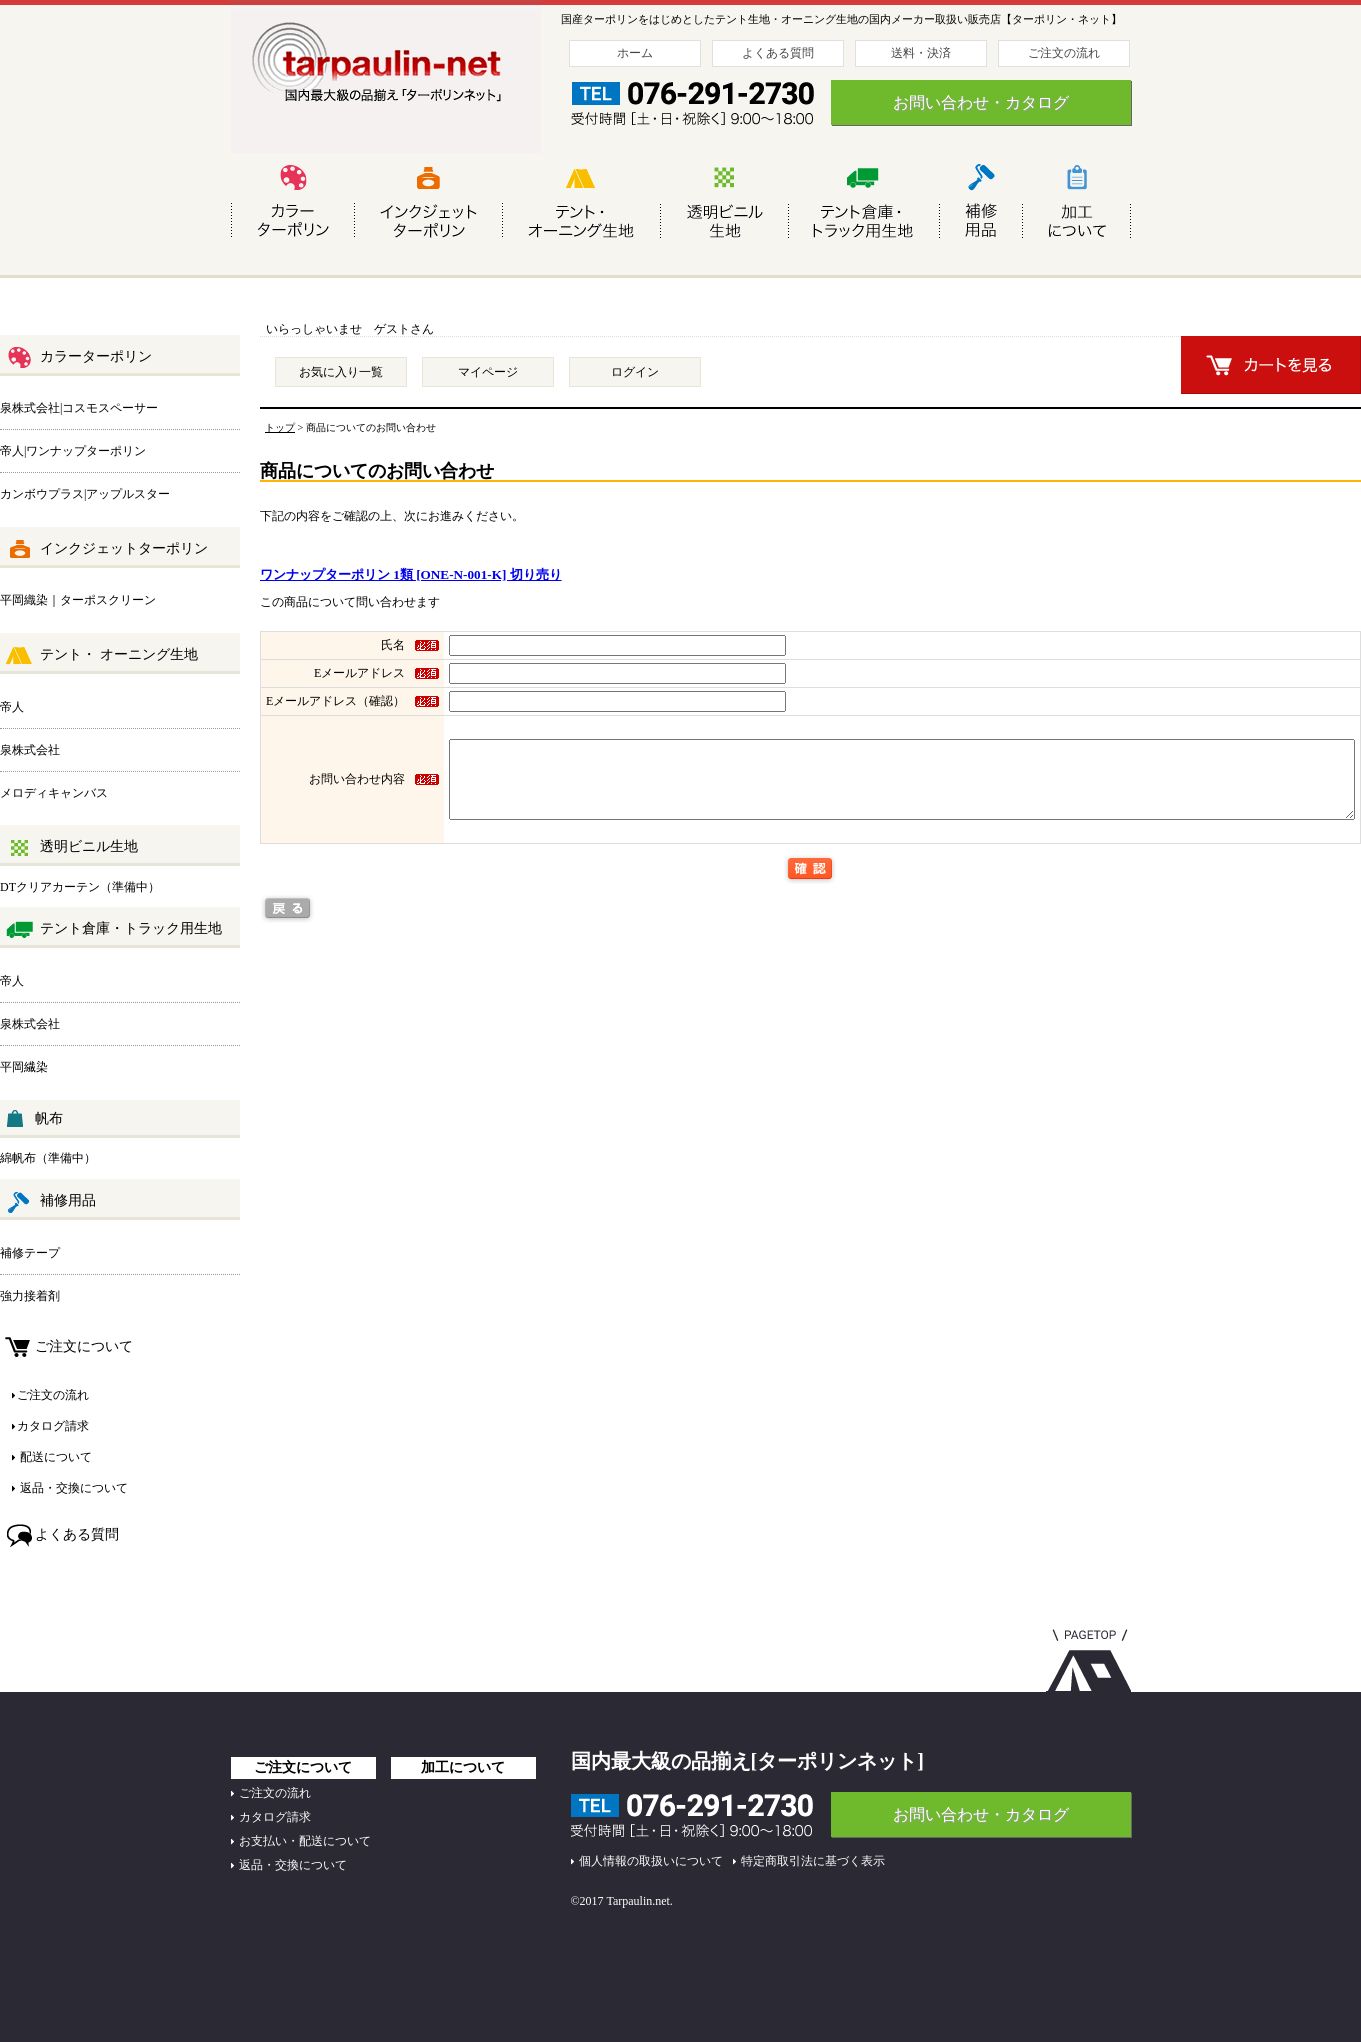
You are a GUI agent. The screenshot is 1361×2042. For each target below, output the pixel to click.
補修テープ (30, 1253)
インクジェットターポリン (106, 550)
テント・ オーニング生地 (101, 656)
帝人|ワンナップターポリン (73, 451)
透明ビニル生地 (71, 848)
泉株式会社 (30, 750)
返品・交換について (72, 1488)
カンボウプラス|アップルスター (85, 494)
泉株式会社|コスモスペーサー (79, 408)
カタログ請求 (53, 1426)
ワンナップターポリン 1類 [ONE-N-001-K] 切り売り (411, 574)
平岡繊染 (24, 1067)
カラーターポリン (78, 358)
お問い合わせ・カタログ (981, 102)
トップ (280, 427)
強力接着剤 (30, 1296)
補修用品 (50, 1202)
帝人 (12, 707)
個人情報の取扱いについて (651, 1861)
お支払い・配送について (305, 1841)
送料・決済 (921, 53)
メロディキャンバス (54, 793)
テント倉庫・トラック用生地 (113, 930)
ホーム (635, 53)
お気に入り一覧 (341, 372)
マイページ (488, 372)
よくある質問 (778, 53)
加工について (463, 1767)
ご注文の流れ (1064, 53)
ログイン (635, 372)
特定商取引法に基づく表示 (813, 1861)
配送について (54, 1457)
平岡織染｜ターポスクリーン (78, 600)
